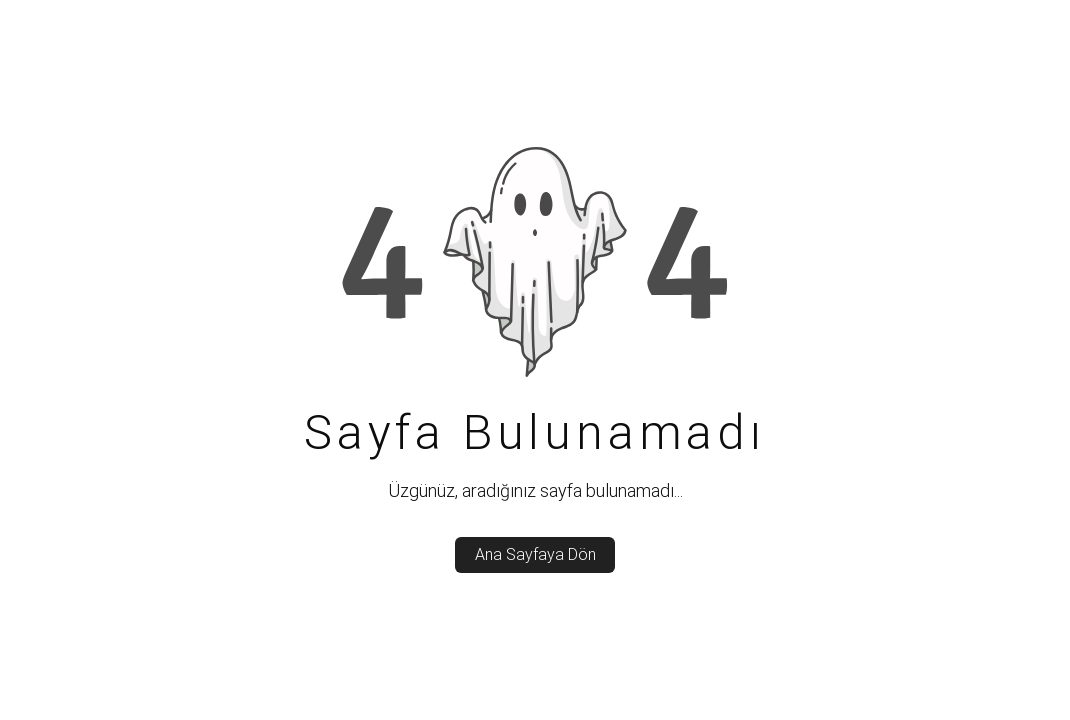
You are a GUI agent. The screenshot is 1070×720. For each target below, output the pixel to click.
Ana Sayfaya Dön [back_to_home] (535, 554)
